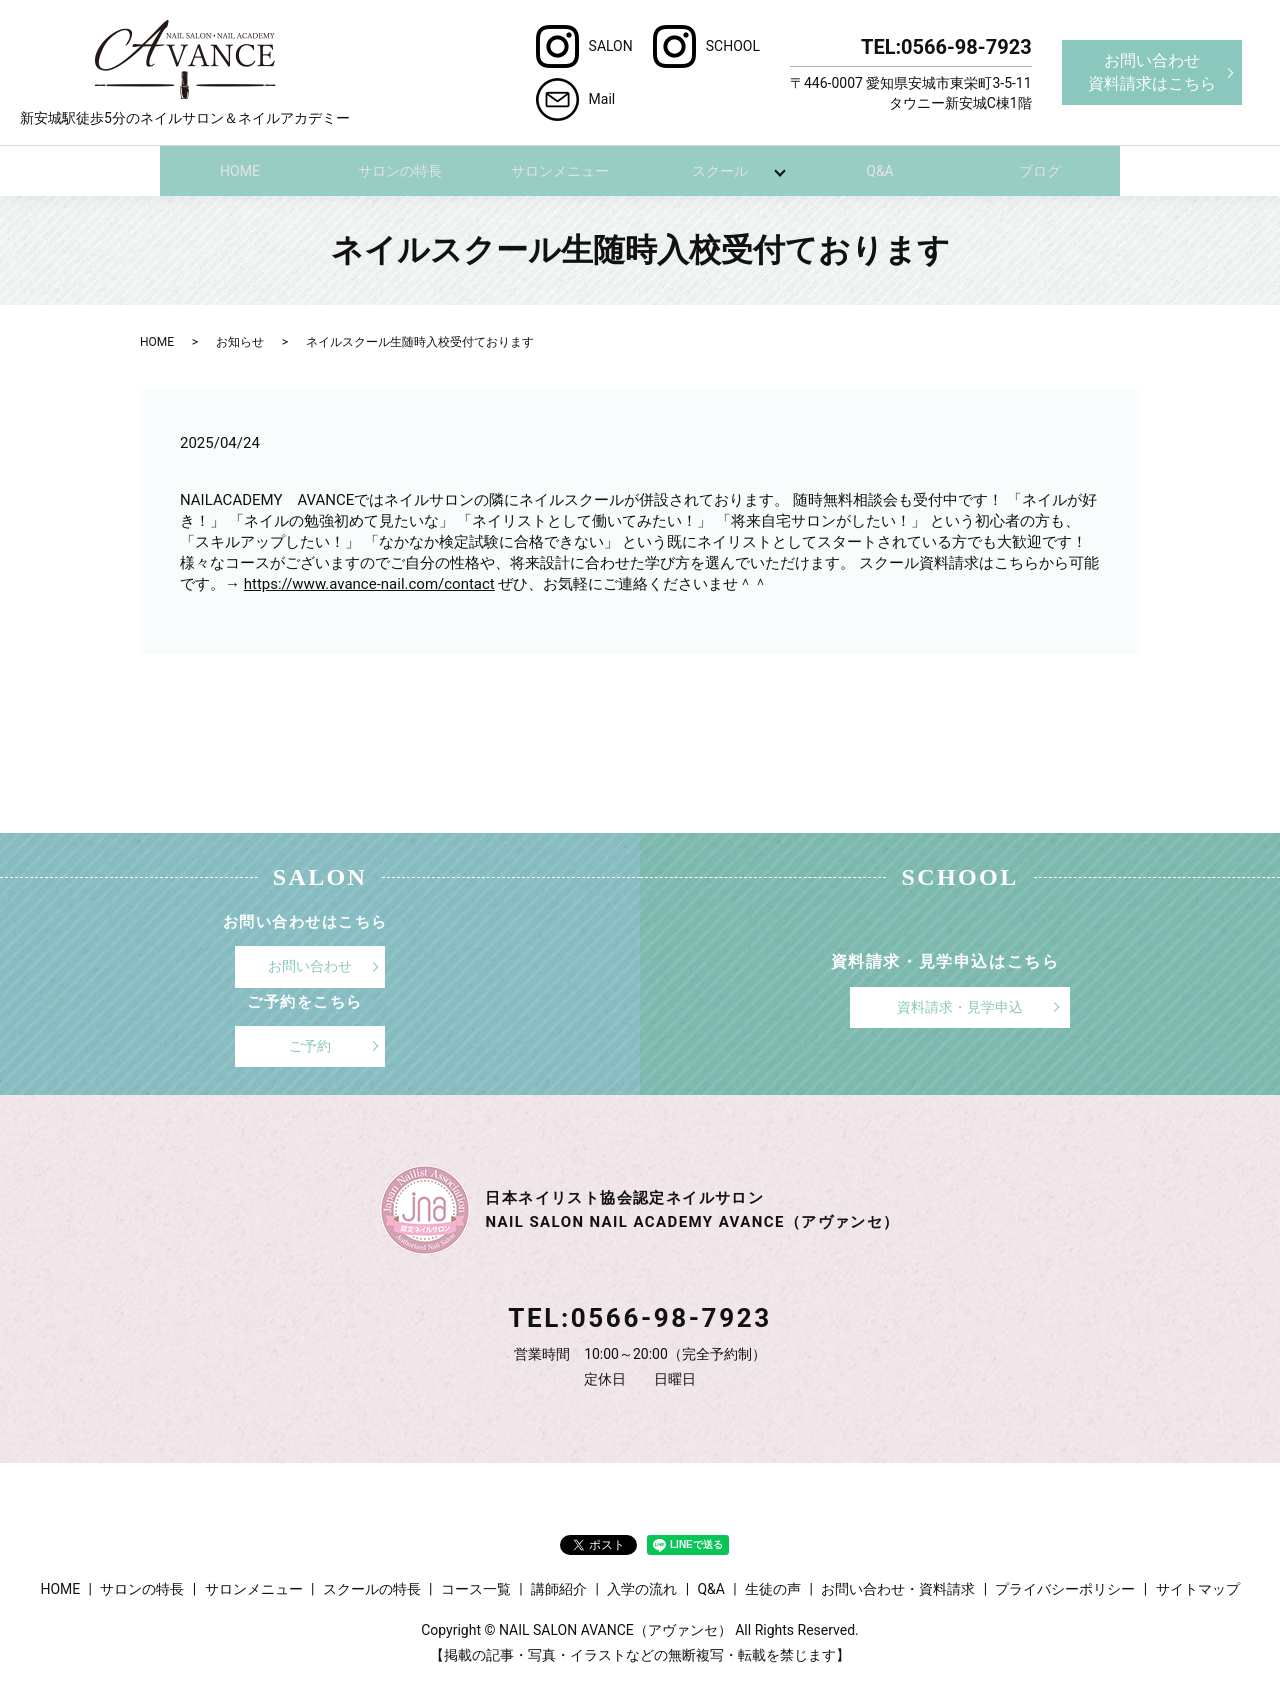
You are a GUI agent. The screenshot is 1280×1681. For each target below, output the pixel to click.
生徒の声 (773, 1588)
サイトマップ (1198, 1588)
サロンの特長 (400, 170)
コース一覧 (476, 1588)
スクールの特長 (372, 1588)
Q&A (879, 170)
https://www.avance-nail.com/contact (369, 583)
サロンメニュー (560, 170)
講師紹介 (559, 1588)
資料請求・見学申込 (960, 1006)
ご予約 (310, 1044)
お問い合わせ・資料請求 (898, 1588)
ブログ (1040, 170)
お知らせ (240, 341)
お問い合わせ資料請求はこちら (1152, 71)
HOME (240, 170)
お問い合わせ (310, 965)
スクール (720, 170)
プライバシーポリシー (1065, 1588)
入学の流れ (642, 1588)
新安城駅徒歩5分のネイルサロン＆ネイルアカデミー (185, 72)
